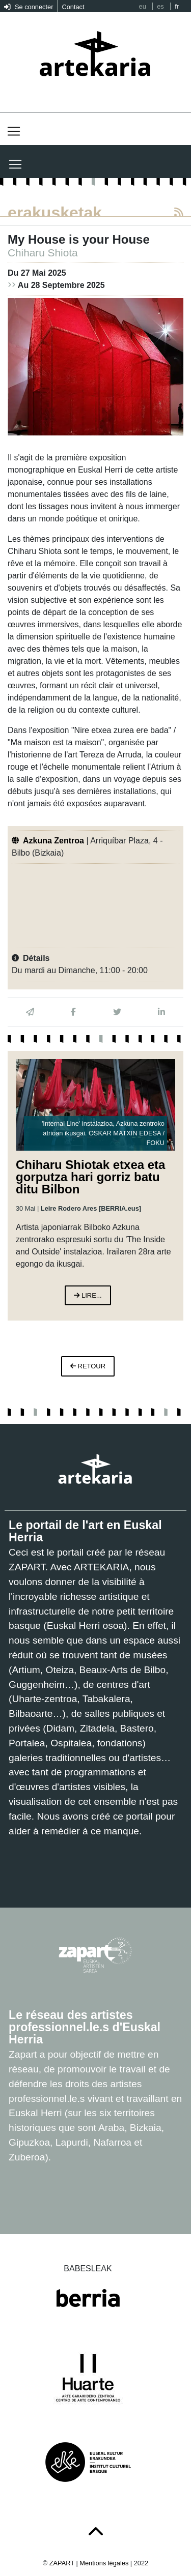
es (160, 6)
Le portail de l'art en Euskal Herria (85, 1531)
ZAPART (62, 2563)
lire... (87, 1295)
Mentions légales (103, 2563)
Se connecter (28, 7)
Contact (73, 7)
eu (142, 6)
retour (87, 1366)
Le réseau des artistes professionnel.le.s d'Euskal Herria (84, 2027)
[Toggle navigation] (14, 131)
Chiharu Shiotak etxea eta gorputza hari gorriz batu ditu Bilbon (90, 1177)
